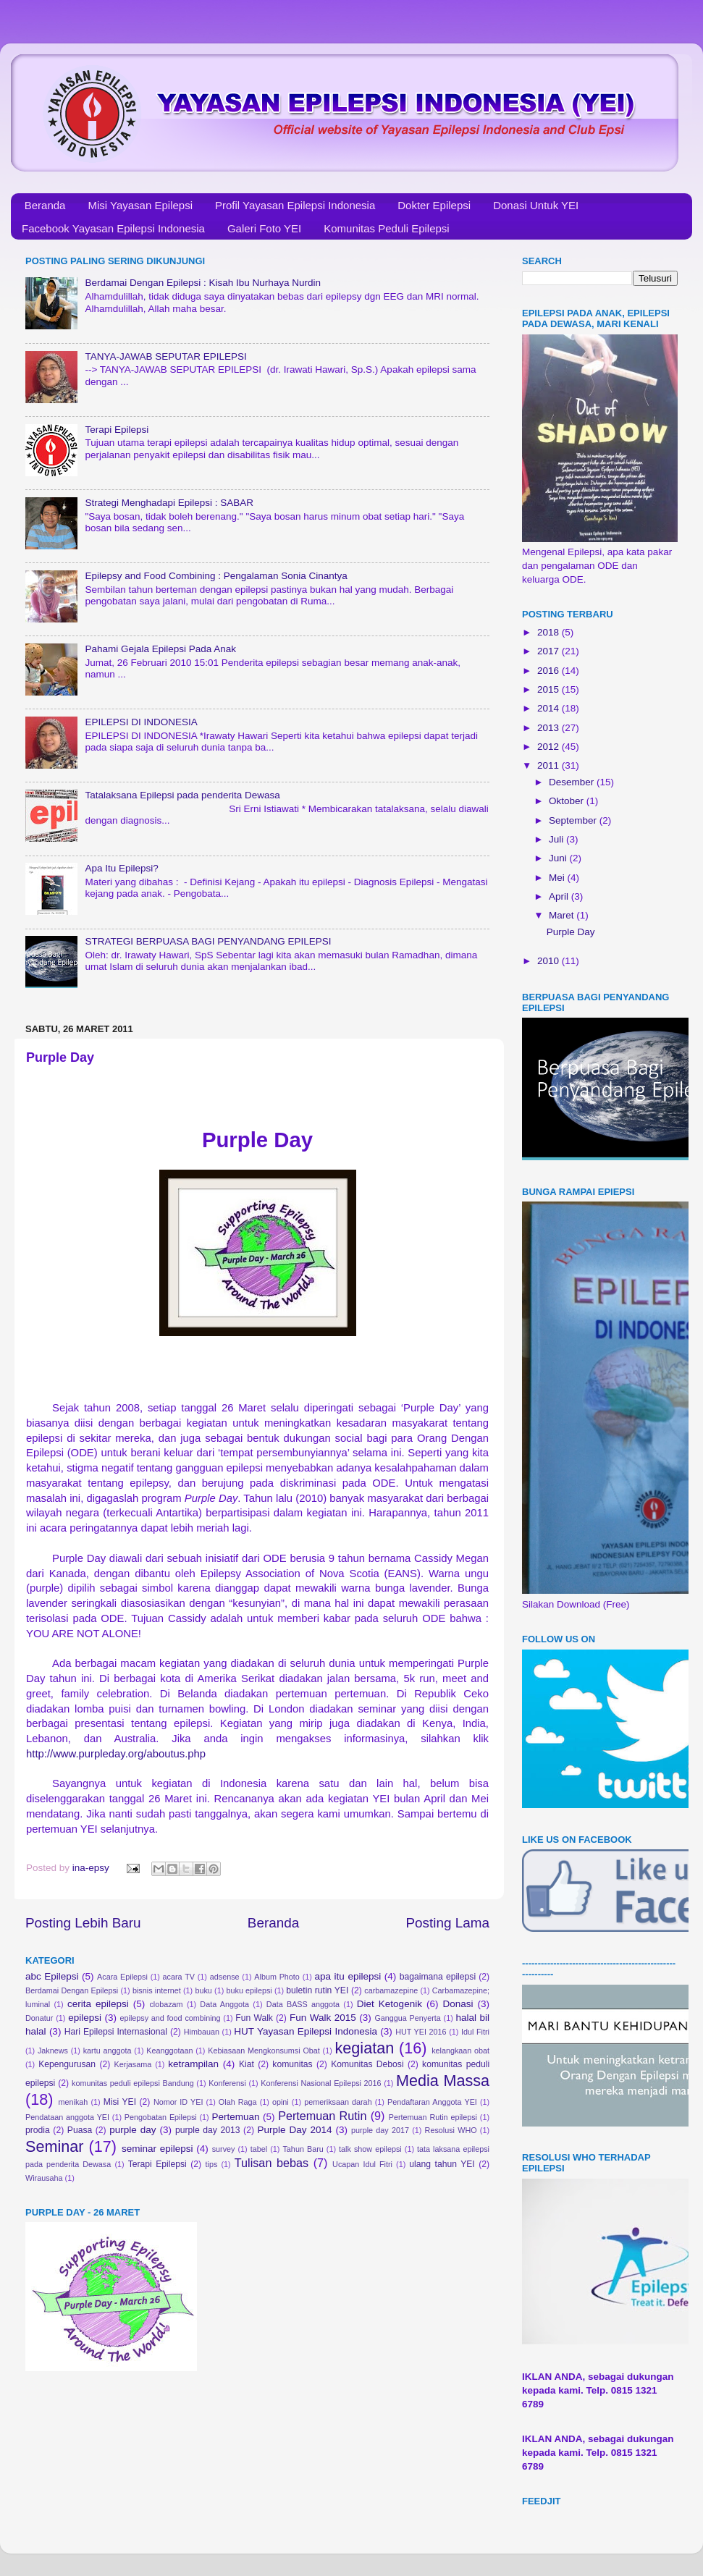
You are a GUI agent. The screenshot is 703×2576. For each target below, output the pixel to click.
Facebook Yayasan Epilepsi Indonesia (113, 228)
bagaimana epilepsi (438, 1977)
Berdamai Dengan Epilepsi (71, 1990)
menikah (73, 2102)
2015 (549, 689)
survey (223, 2149)
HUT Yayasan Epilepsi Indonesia (305, 2031)
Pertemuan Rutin (322, 2115)
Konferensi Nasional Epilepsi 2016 (321, 2083)
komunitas (292, 2064)
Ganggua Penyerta (407, 2018)
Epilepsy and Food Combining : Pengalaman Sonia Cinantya (216, 575)
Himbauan (201, 2031)
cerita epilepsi (98, 2003)
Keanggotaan (169, 2050)
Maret (562, 915)
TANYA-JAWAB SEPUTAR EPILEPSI (165, 356)
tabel (259, 2149)
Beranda (45, 205)
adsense (225, 1976)
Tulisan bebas (271, 2162)
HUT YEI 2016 (420, 2031)
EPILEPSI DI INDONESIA (141, 722)
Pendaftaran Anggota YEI (432, 2102)
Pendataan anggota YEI (67, 2117)
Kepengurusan (67, 2064)
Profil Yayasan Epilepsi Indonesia (295, 205)
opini (280, 2102)
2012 (549, 746)
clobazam (165, 2004)
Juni (559, 858)
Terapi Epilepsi (116, 429)
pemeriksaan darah (338, 2102)
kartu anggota (107, 2050)
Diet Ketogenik (389, 2003)
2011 (549, 765)
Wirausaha (44, 2178)
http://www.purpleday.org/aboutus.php (116, 1754)
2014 (549, 708)
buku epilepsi (248, 1990)
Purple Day (571, 931)
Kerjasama (133, 2064)
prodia (37, 2130)
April (560, 896)
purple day (132, 2129)
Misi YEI (120, 2102)
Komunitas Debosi (367, 2064)
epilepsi (84, 2017)
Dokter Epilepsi (434, 205)
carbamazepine (391, 1990)
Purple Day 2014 (295, 2129)
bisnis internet (156, 1990)
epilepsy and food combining (169, 2018)
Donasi (457, 2003)
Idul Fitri (475, 2031)
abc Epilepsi (52, 1976)
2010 (549, 960)
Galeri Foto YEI (264, 228)
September (574, 820)
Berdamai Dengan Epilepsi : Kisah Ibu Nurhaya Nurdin (203, 282)
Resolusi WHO (451, 2130)
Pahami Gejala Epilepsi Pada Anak (160, 648)
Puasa (79, 2130)
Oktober (567, 800)
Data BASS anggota (303, 2004)
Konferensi (227, 2083)
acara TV (179, 1976)
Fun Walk (254, 2018)
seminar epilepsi (157, 2148)
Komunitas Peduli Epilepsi (386, 228)
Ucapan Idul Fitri (362, 2164)
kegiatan (365, 2048)
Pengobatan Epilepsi (161, 2117)
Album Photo (277, 1976)
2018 (549, 632)
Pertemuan (236, 2116)
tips (212, 2164)
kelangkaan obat (460, 2050)
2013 (549, 727)
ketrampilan (193, 2063)
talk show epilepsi (370, 2149)
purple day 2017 (380, 2130)
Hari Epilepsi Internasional (115, 2032)
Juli (557, 839)
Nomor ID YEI (178, 2102)
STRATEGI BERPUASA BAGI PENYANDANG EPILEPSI (208, 941)
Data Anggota (224, 2004)
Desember (573, 782)
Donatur (39, 2018)
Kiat (246, 2064)
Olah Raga (238, 2102)
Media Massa (442, 2081)
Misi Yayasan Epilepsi (140, 205)
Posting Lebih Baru (83, 1922)
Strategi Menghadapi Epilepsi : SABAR (169, 502)
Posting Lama (447, 1922)
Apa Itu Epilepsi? (121, 868)
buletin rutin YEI (317, 1990)
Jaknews (53, 2050)
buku (203, 1990)
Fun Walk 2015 (323, 2017)
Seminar (54, 2146)
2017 (549, 651)
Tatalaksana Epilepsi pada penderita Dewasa (182, 795)
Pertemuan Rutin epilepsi (433, 2117)
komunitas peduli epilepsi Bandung (133, 2083)
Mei (558, 877)
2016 (549, 670)
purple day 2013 (207, 2130)
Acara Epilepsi (122, 1976)
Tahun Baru (302, 2149)
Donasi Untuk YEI (535, 205)
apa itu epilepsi (348, 1976)
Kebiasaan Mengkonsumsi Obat (264, 2050)
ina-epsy (92, 1867)
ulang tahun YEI (441, 2164)
